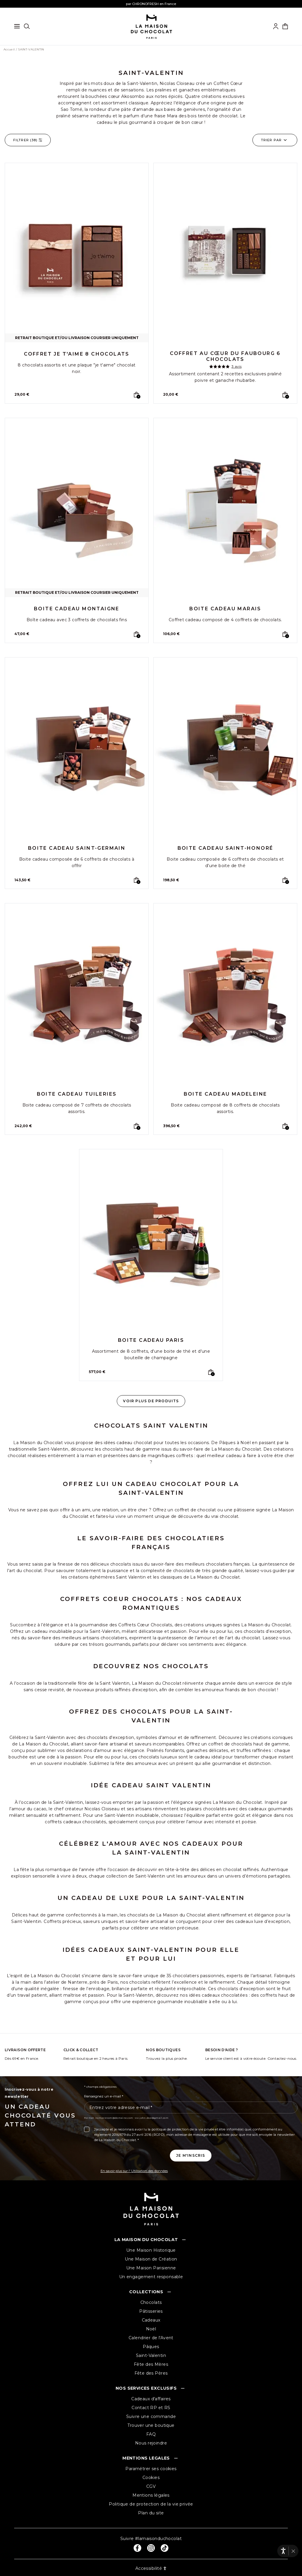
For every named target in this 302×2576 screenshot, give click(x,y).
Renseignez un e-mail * (103, 2096)
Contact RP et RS (151, 2407)
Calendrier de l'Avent (151, 2337)
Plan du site (151, 2513)
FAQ (151, 2434)
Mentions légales (151, 2495)
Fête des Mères (151, 2364)
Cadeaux (151, 2320)
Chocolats (151, 2302)
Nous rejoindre (151, 2443)
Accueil (9, 49)
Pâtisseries (151, 2311)
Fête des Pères (151, 2373)
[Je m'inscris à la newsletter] (190, 2155)
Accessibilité (151, 2568)
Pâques (151, 2346)
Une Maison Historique (151, 2250)
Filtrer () (27, 140)
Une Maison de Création (151, 2259)
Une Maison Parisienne (151, 2268)
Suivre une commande (151, 2416)
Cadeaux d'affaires (151, 2398)
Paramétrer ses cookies (150, 2468)
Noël (151, 2329)
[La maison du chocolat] (151, 26)
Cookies (151, 2477)
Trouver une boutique (150, 2425)
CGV (151, 2486)
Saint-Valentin (151, 2355)
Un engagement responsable (151, 2276)
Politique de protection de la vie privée (151, 2504)
